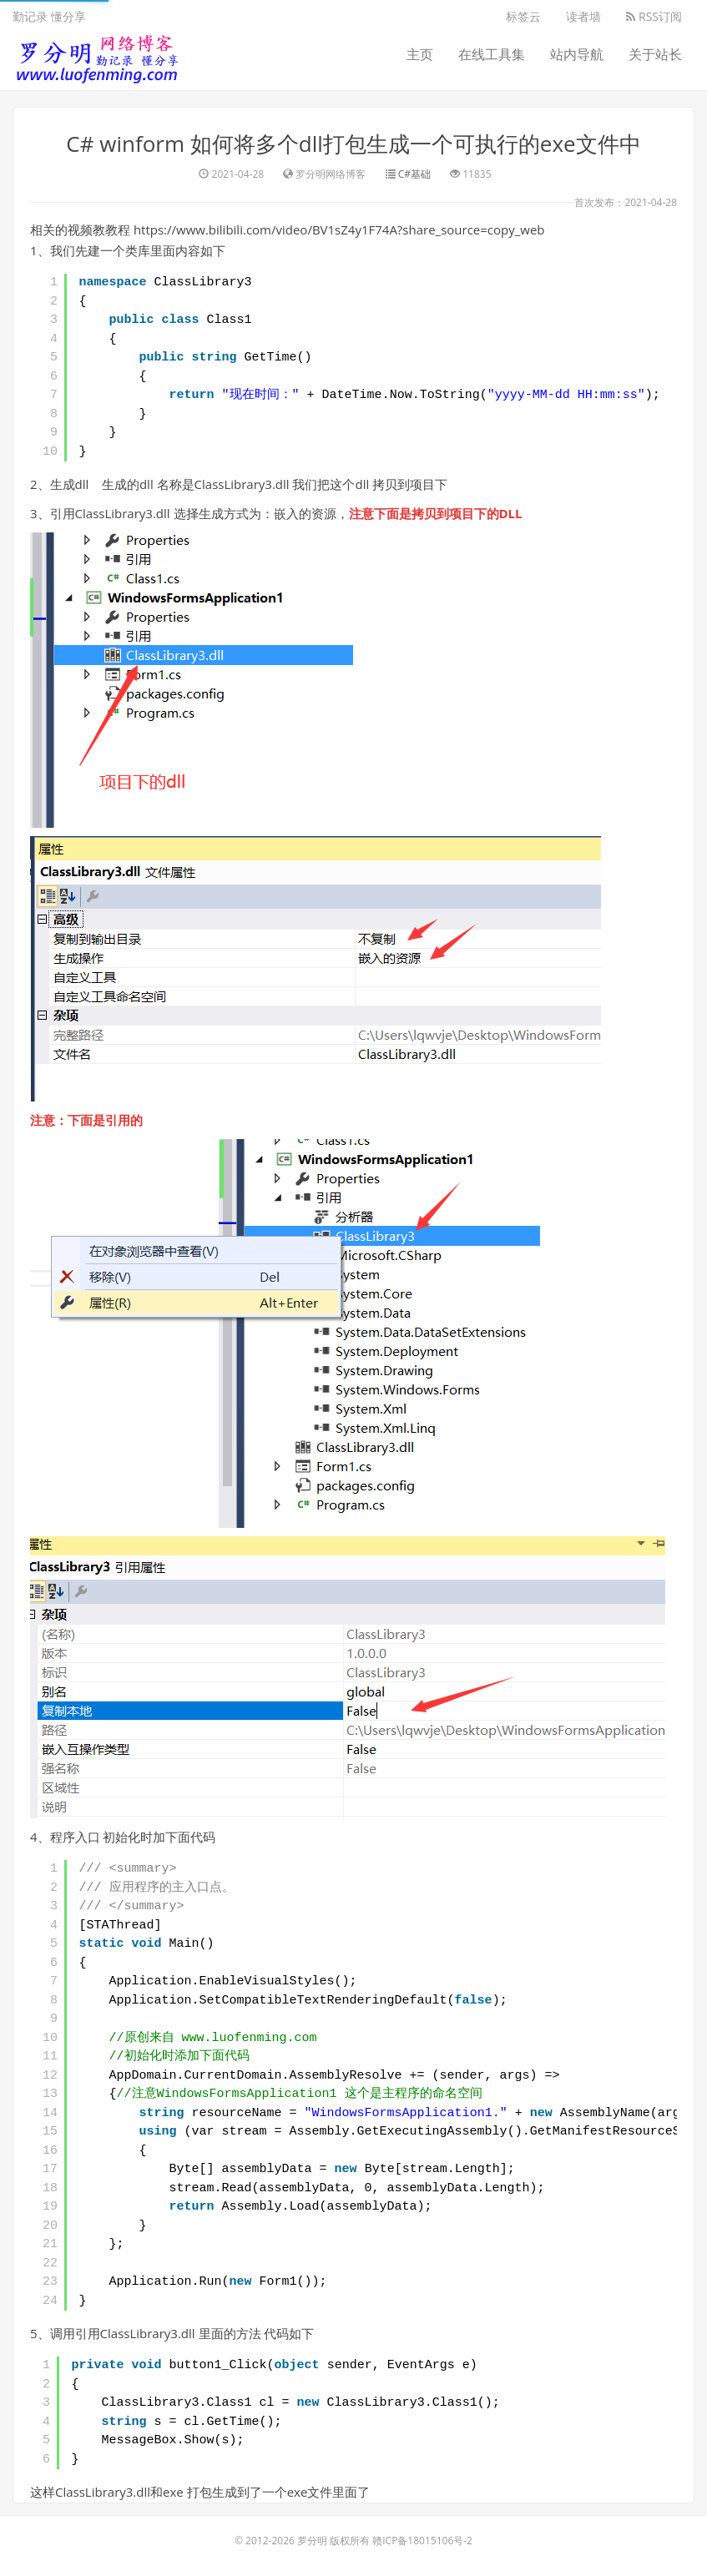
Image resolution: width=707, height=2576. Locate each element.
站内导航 (576, 54)
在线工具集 (491, 54)
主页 (420, 54)
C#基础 (414, 174)
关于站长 (655, 54)
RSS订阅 (654, 16)
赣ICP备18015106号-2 (422, 2540)
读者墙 (583, 16)
